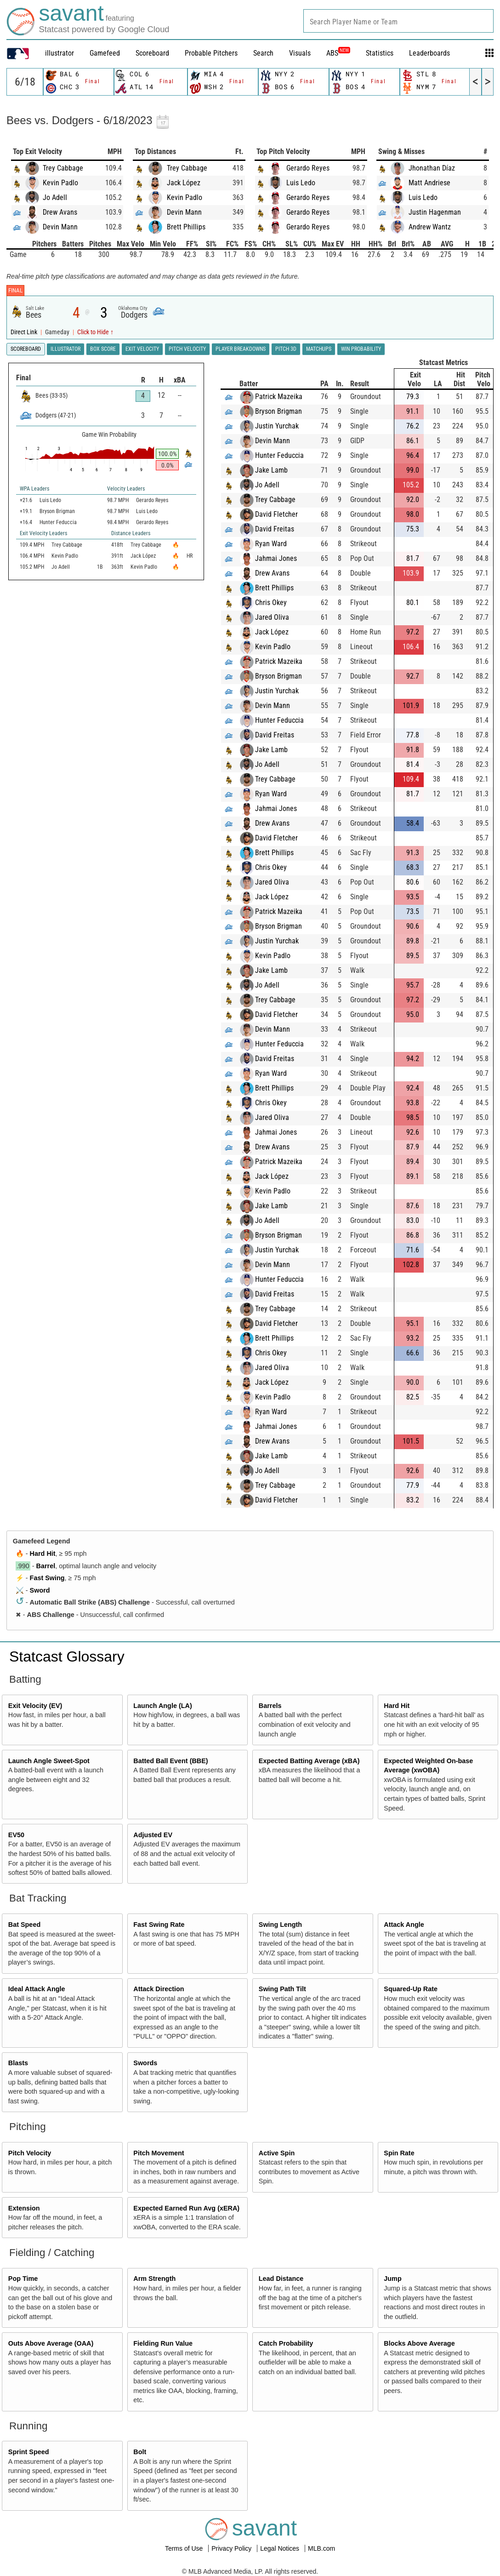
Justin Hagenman (435, 212)
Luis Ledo (300, 182)
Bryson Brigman (278, 411)
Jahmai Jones (276, 558)
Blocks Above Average (419, 2343)
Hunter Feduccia (279, 455)
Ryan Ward (271, 543)
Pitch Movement (158, 2153)
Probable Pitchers (211, 53)
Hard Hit (43, 1553)
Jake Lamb (271, 470)
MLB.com (321, 2548)
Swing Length (280, 1924)
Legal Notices (280, 2548)
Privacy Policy (232, 2548)
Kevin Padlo (60, 182)
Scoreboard (152, 53)
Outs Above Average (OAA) (51, 2343)
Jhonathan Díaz (432, 168)
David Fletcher (276, 514)
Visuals (300, 53)
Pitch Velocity (29, 2153)
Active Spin (277, 2153)
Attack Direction (158, 1989)
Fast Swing (47, 1578)
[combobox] (398, 21)
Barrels (270, 1705)
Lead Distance (281, 2278)
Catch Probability (286, 2343)
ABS (338, 53)
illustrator (59, 53)
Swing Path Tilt (282, 1989)
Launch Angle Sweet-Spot (49, 1761)
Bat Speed (24, 1924)
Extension (24, 2208)
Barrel (46, 1566)
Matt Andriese (429, 182)
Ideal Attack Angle (36, 1989)
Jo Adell (55, 197)
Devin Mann (60, 227)
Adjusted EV (152, 1835)
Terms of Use (185, 2548)
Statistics (379, 53)
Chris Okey (271, 602)
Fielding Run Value (163, 2343)
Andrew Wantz (430, 227)
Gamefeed (105, 53)
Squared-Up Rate (411, 1989)
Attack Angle (404, 1924)
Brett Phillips (186, 227)
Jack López (183, 182)
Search (263, 53)
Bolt (139, 2452)
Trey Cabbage (63, 168)
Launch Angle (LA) (162, 1705)
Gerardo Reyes (308, 168)
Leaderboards (429, 53)
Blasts (18, 2063)
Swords (145, 2063)
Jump (392, 2278)
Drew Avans (60, 212)
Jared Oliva (272, 617)
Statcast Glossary (67, 1656)
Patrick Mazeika (278, 396)
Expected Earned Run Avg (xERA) (186, 2208)
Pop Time (23, 2278)
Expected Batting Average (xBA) (309, 1761)
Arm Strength (154, 2278)
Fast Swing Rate (158, 1924)
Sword (40, 1590)
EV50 (16, 1835)
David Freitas (274, 529)
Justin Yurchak (277, 426)
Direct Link (25, 332)
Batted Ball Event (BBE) (170, 1761)
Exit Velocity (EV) (35, 1705)
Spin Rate (399, 2153)
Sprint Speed (28, 2452)
